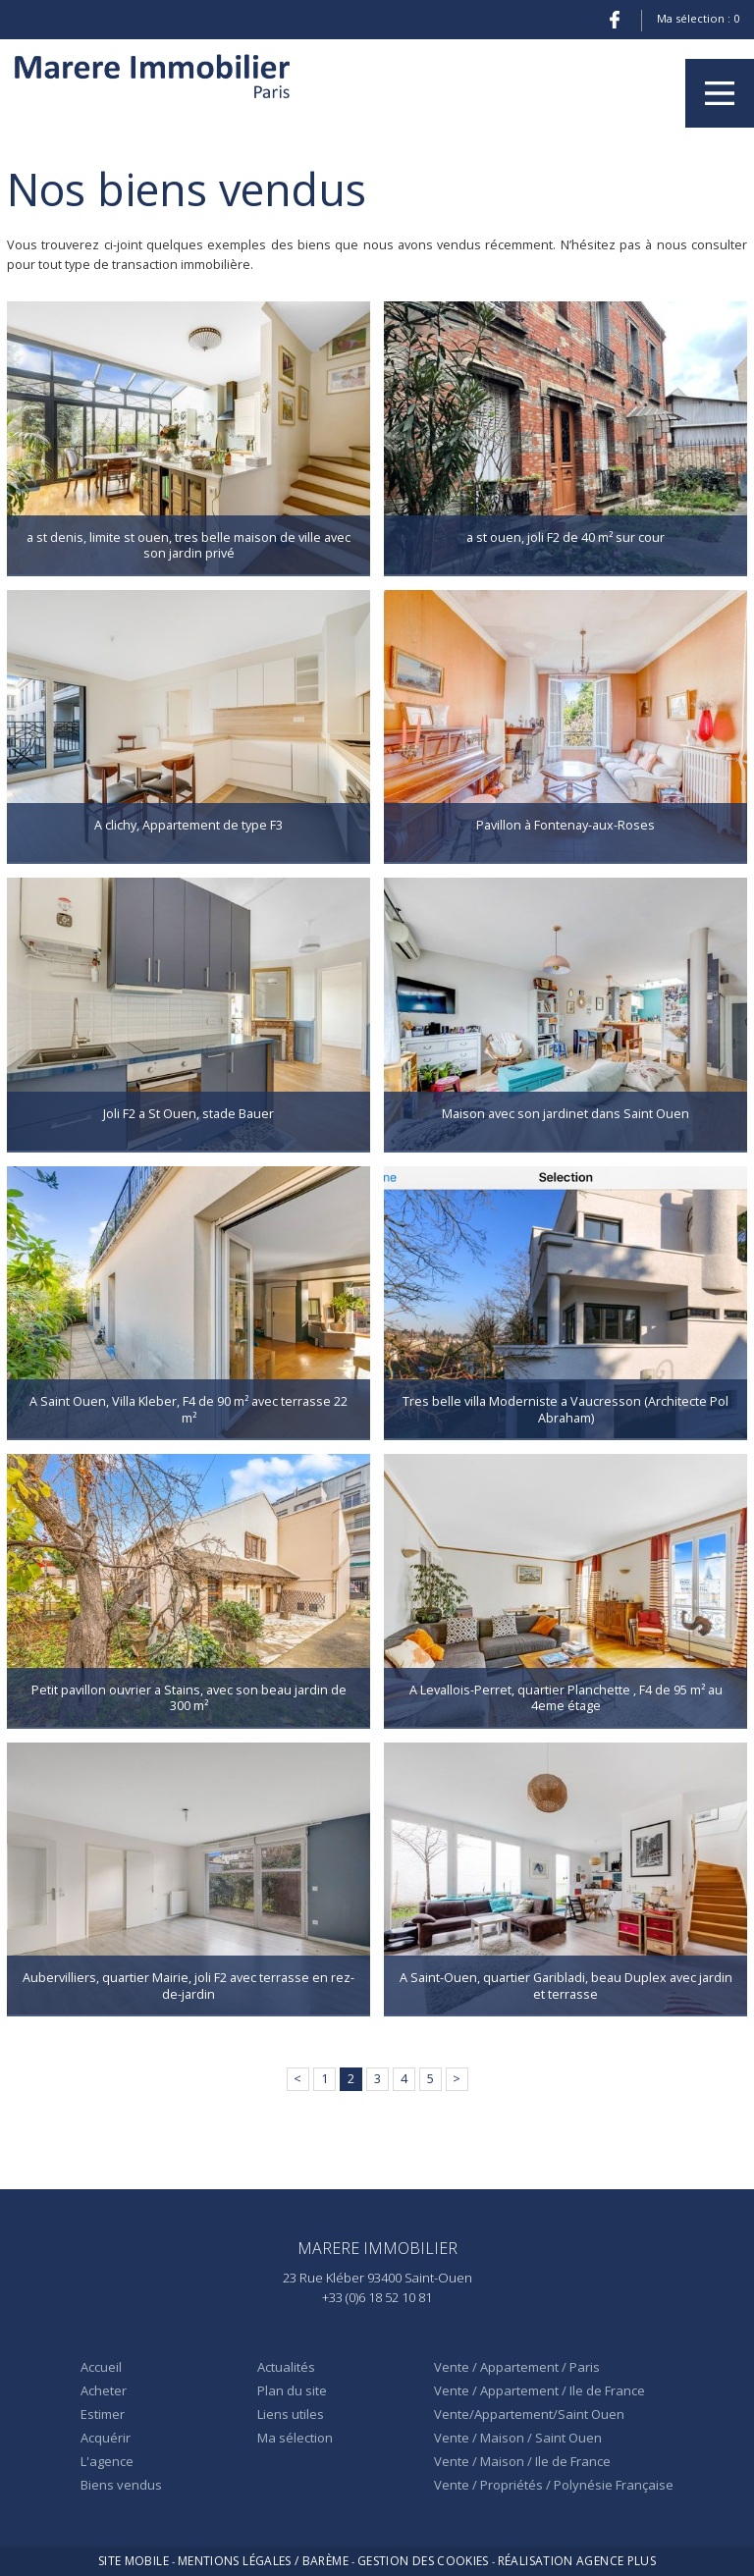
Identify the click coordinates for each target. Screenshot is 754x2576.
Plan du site (292, 2390)
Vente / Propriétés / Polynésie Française (553, 2485)
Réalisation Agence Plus (577, 2560)
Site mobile (133, 2560)
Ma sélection (295, 2437)
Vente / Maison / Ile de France (522, 2461)
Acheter (104, 2390)
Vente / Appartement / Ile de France (539, 2390)
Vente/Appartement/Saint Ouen (529, 2414)
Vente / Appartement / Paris (517, 2367)
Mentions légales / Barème (263, 2560)
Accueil (101, 2367)
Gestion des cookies (423, 2560)
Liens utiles (290, 2414)
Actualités (286, 2367)
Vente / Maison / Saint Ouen (518, 2437)
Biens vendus (121, 2485)
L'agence (107, 2461)
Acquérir (106, 2437)
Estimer (103, 2414)
